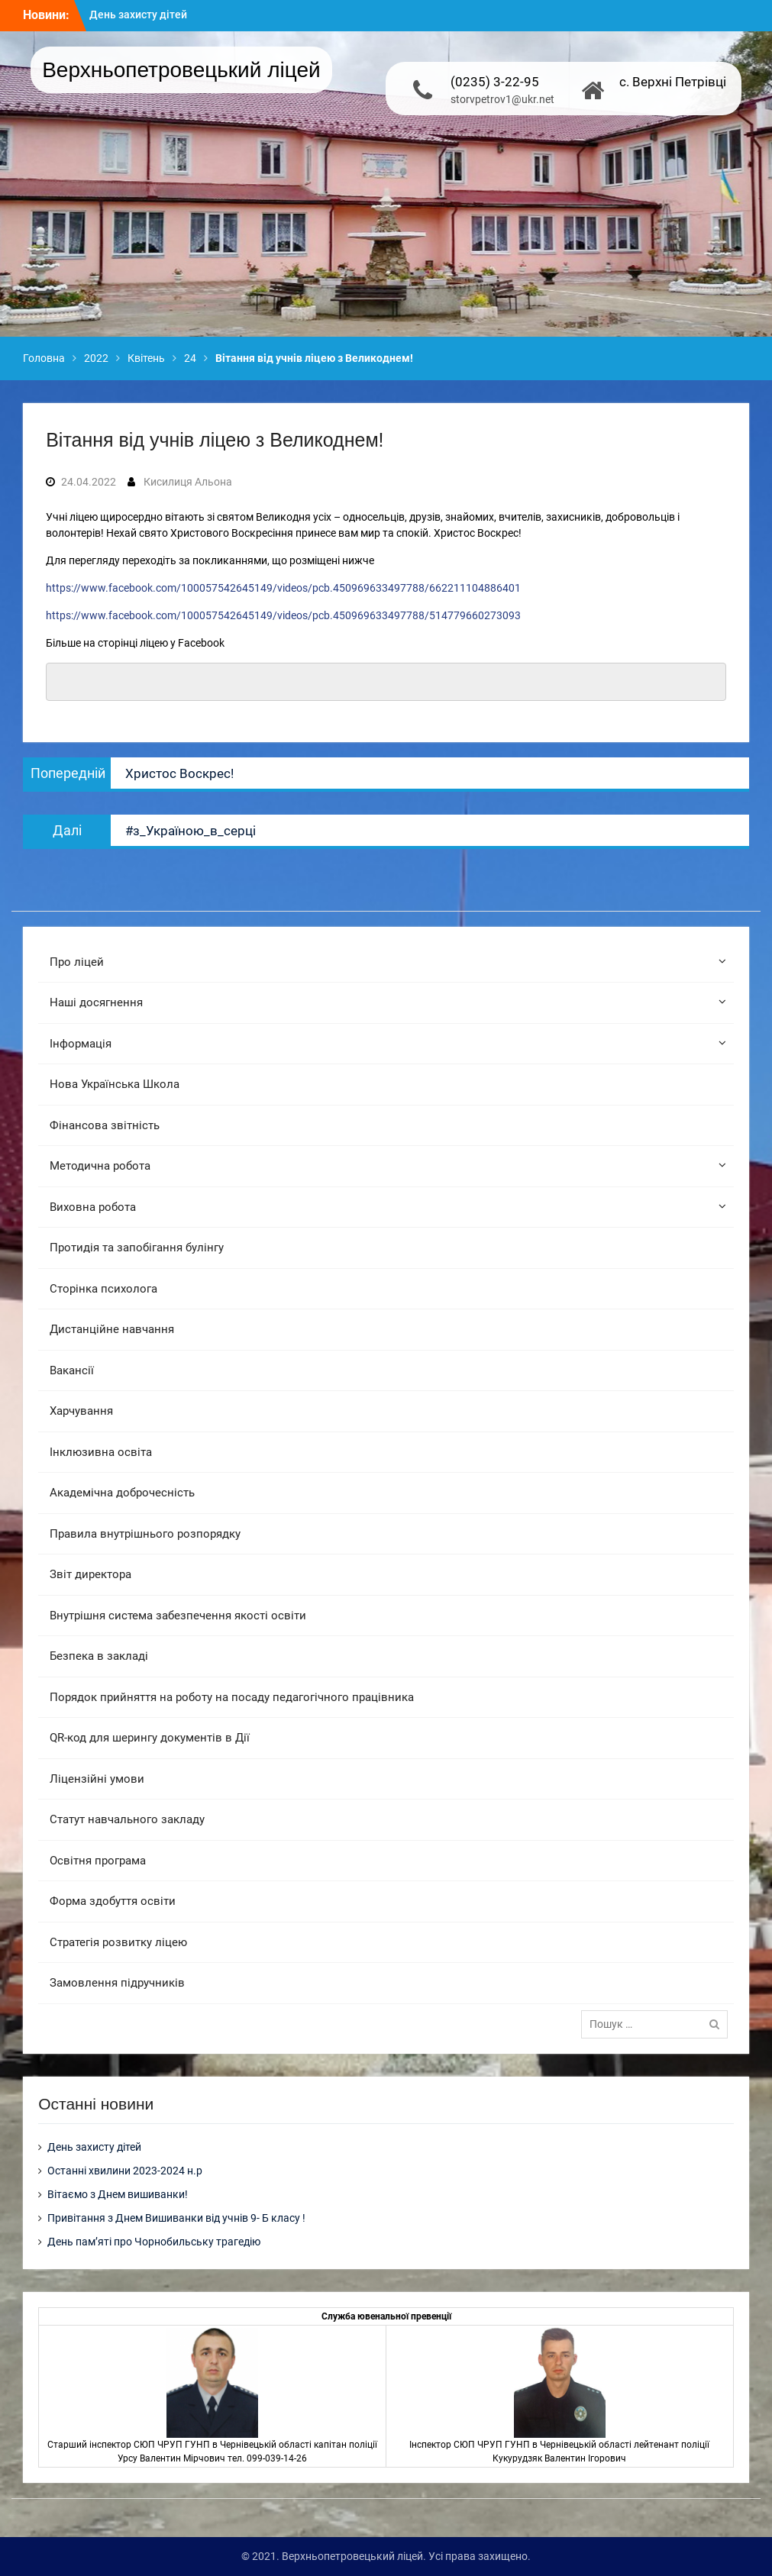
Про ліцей (77, 962)
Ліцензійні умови (97, 1779)
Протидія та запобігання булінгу (137, 1247)
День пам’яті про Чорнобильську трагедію (153, 2241)
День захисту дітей (138, 14)
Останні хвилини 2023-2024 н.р (124, 2170)
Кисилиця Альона (188, 482)
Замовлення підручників (117, 1983)
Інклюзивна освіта (101, 1452)
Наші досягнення (96, 1002)
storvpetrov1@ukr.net (502, 99)
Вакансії (72, 1370)
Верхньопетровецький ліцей (181, 70)
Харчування (81, 1411)
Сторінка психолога (103, 1289)
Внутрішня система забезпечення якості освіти (178, 1615)
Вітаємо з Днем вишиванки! (117, 2194)
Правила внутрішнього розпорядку (145, 1534)
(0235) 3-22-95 (495, 81)
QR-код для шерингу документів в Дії (150, 1738)
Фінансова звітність (105, 1125)
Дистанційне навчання (112, 1329)
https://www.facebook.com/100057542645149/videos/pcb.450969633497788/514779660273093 (283, 615)
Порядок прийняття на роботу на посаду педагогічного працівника (232, 1697)
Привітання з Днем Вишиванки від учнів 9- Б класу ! (176, 2218)
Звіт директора (90, 1574)
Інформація (80, 1044)
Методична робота (100, 1166)
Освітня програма (98, 1860)
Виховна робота (93, 1207)
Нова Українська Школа (114, 1084)
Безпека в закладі (99, 1656)
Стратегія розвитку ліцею (118, 1942)
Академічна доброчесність (122, 1492)
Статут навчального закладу (127, 1819)
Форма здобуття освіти (113, 1901)
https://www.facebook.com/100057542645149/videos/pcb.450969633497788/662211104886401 (283, 588)
